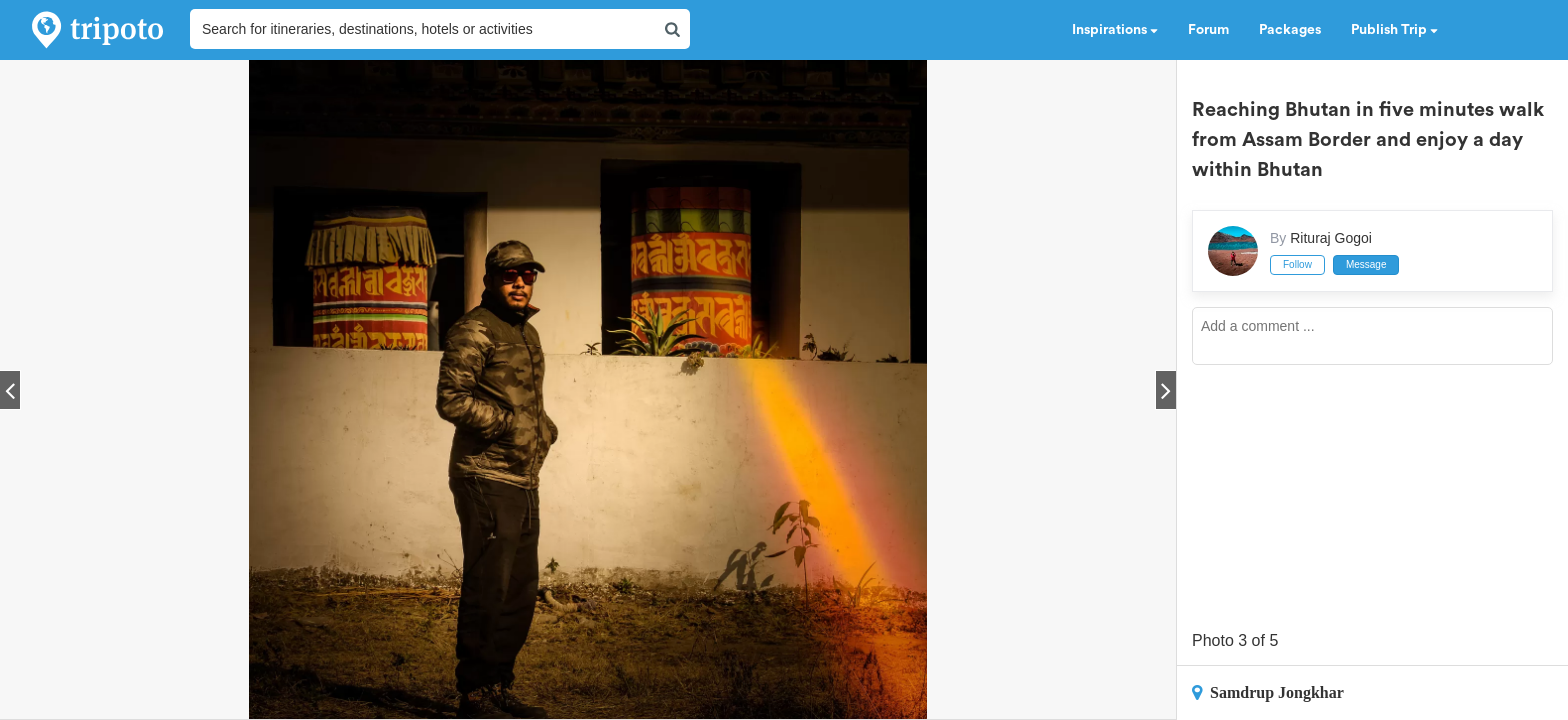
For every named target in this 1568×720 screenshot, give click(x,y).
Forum (1208, 30)
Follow (1297, 264)
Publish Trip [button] (1394, 30)
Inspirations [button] (1115, 30)
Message (1366, 264)
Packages (1290, 30)
